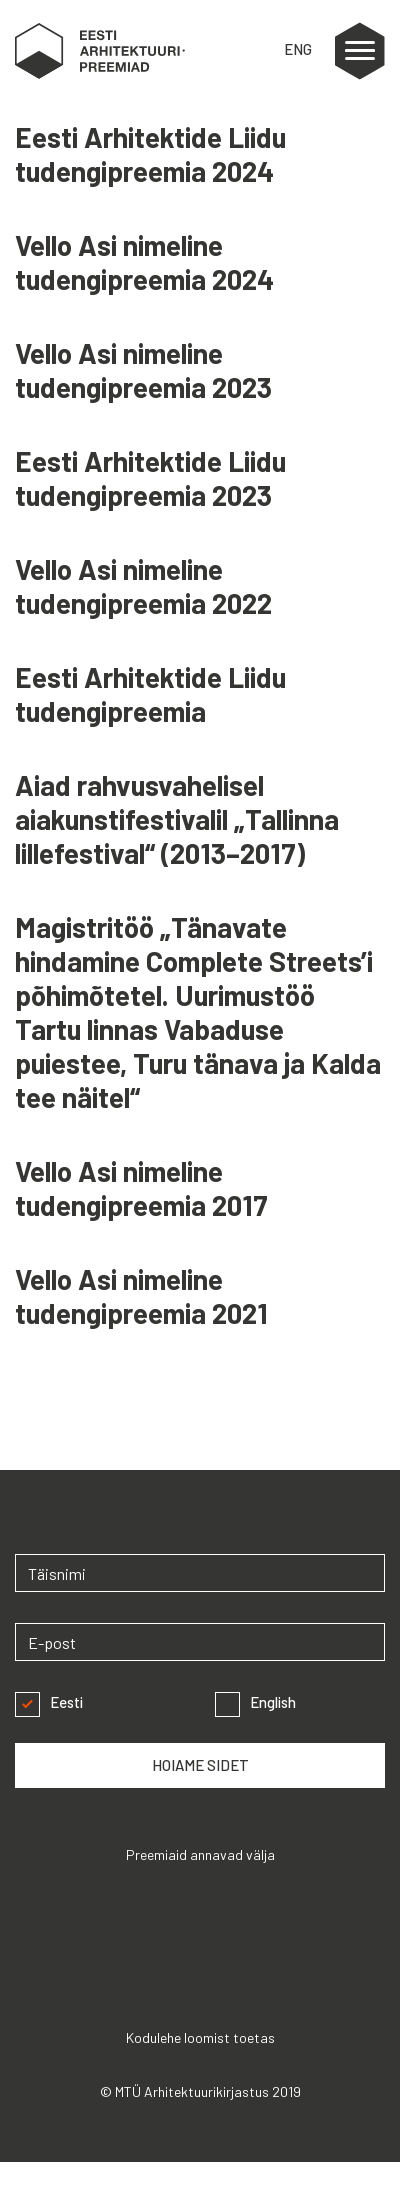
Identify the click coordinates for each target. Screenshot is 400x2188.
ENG (298, 49)
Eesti (49, 1702)
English (255, 1702)
